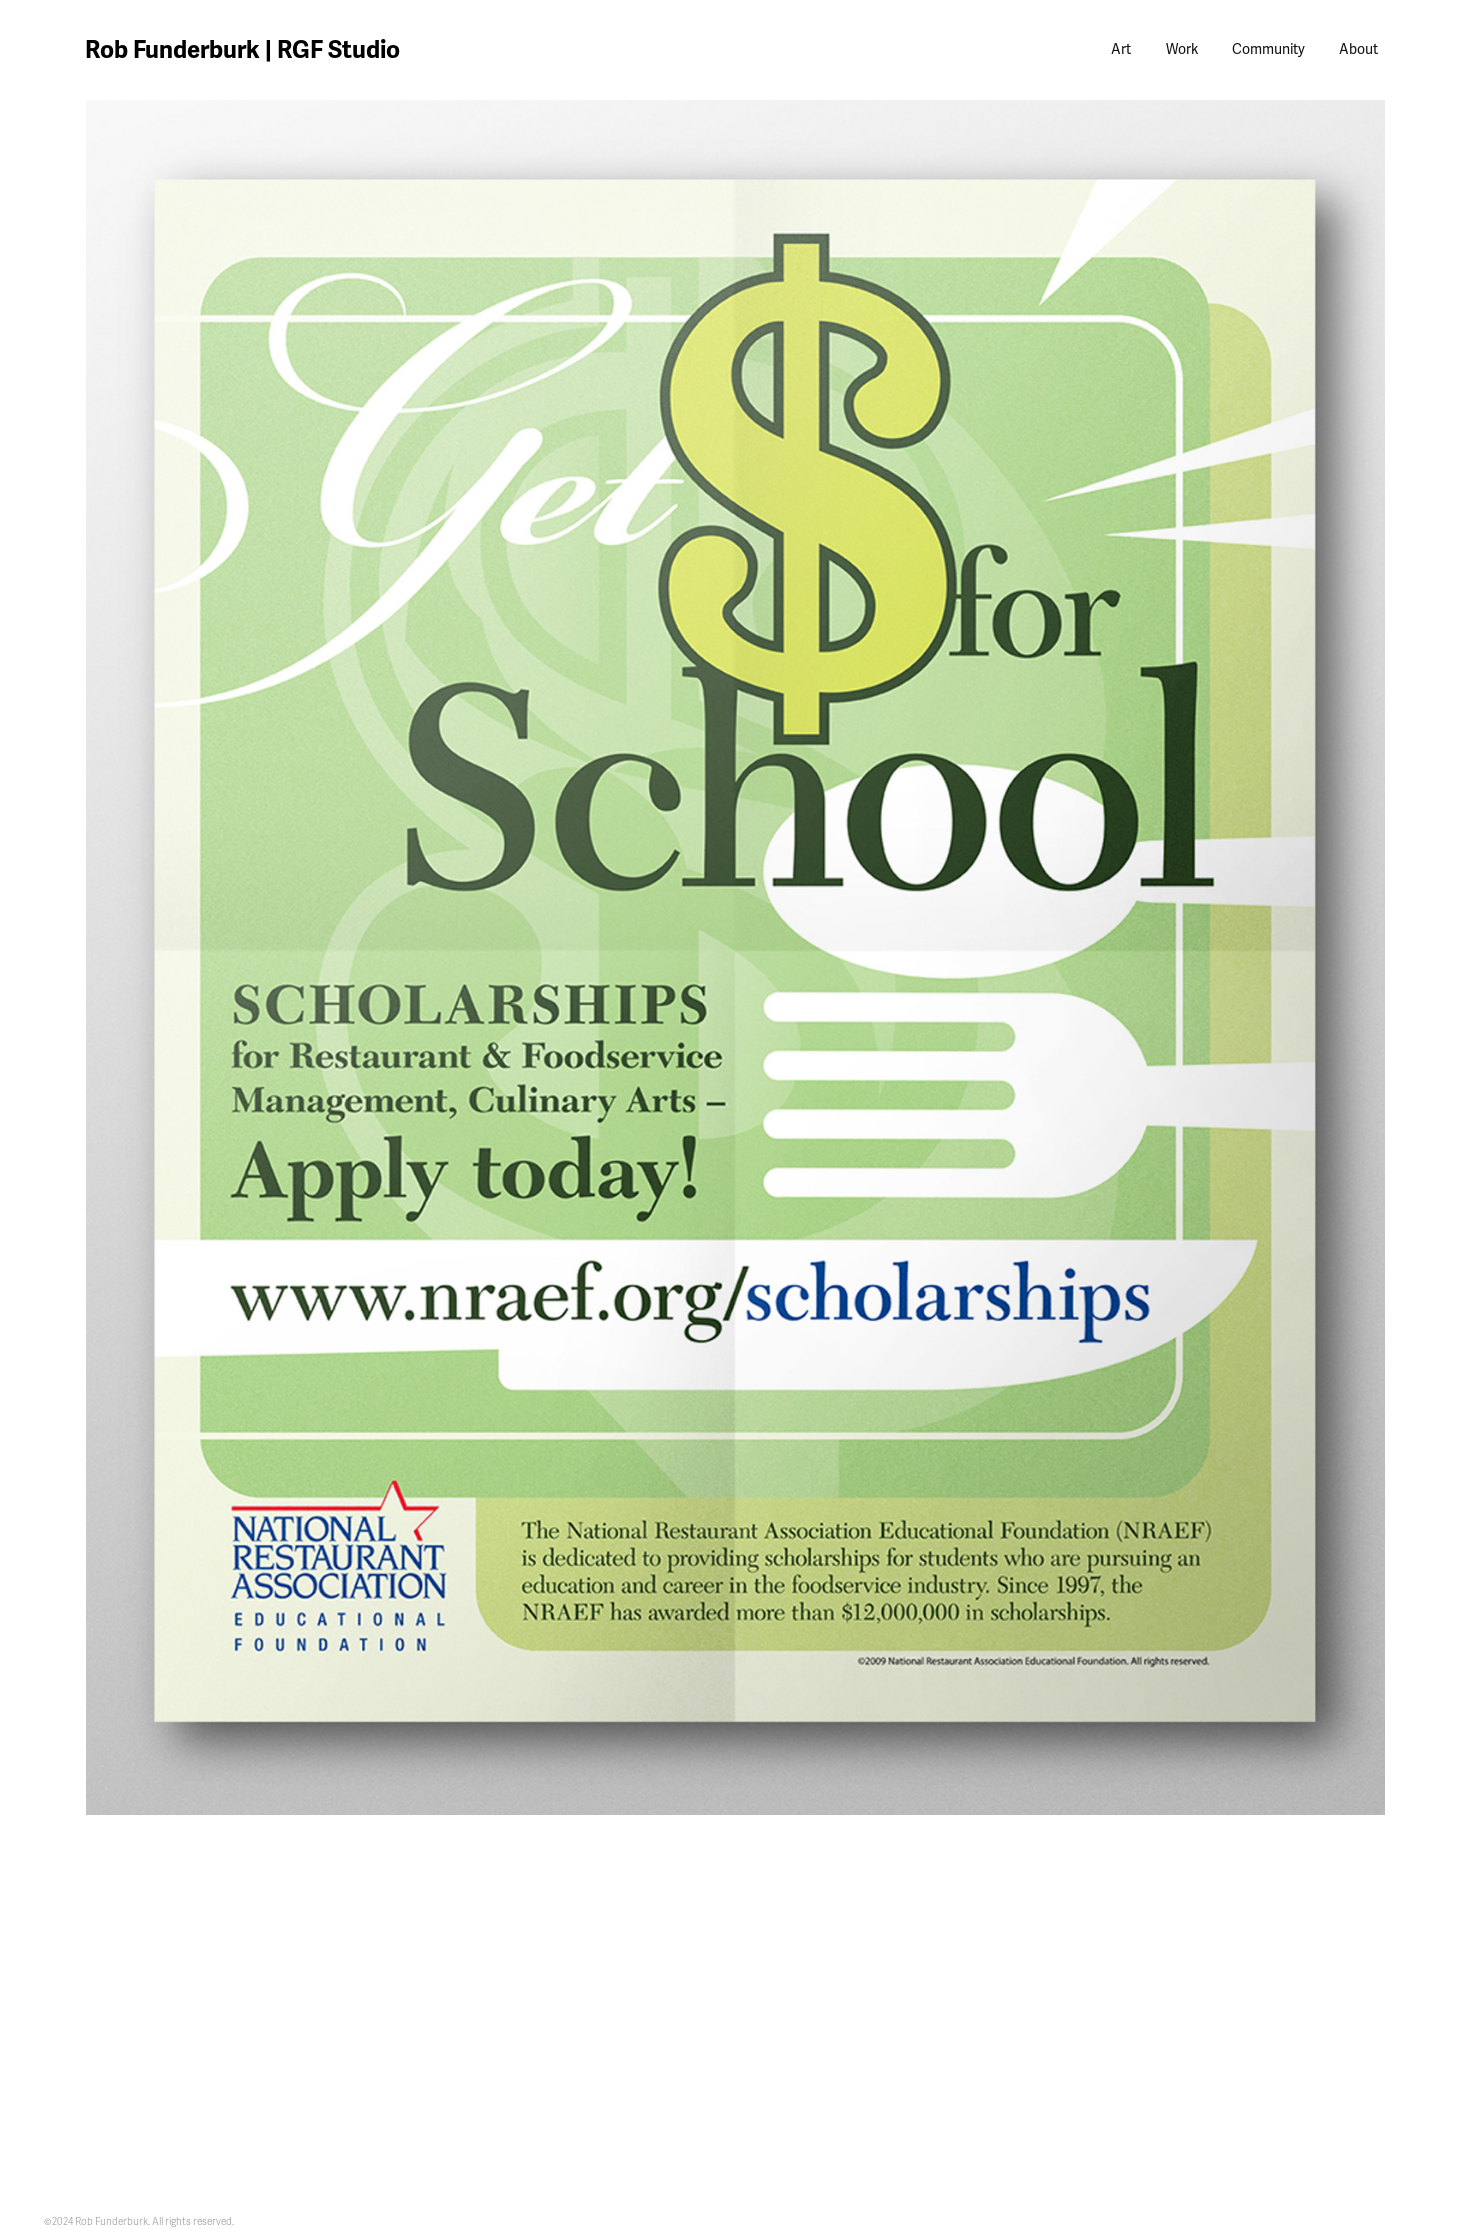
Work (1182, 49)
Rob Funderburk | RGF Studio (242, 50)
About (1358, 49)
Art (1121, 49)
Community (1268, 49)
